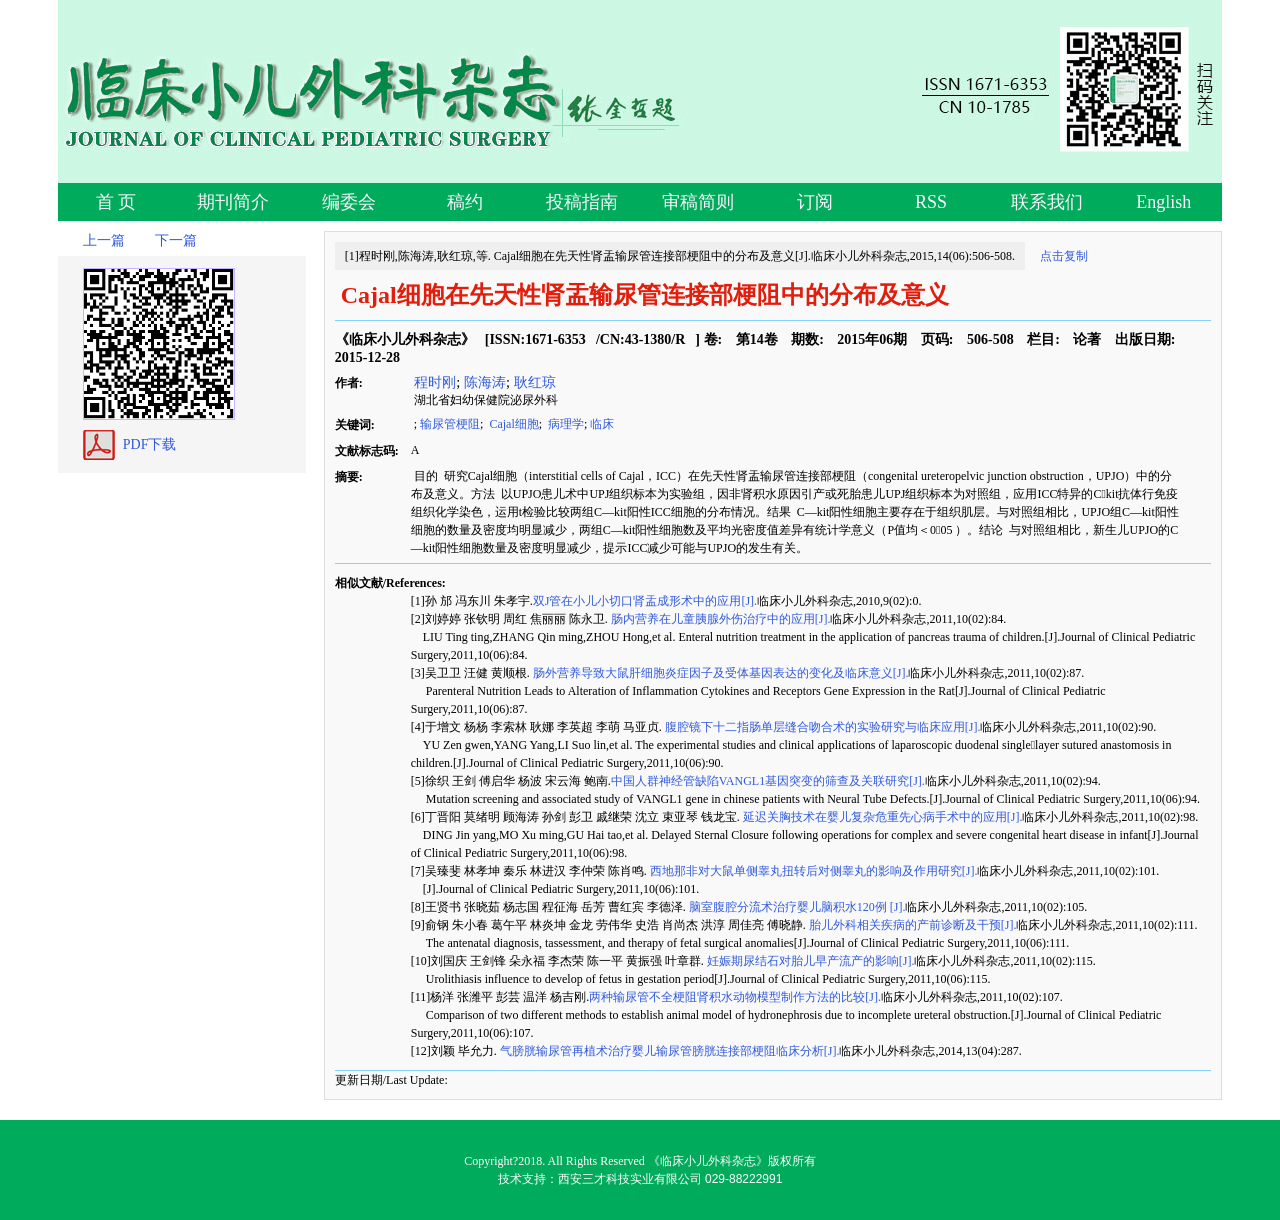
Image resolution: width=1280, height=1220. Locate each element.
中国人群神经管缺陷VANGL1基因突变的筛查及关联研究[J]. (768, 781)
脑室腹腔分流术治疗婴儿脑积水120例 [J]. (796, 907)
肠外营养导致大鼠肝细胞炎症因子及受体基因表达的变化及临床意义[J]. (719, 673)
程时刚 (434, 382)
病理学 (564, 424)
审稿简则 (698, 202)
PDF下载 (150, 444)
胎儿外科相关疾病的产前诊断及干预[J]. (911, 925)
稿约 (465, 202)
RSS (931, 202)
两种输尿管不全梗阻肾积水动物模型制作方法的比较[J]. (735, 997)
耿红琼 (535, 382)
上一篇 (104, 240)
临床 (602, 424)
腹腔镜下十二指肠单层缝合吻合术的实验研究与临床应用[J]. (821, 727)
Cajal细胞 (512, 424)
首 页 (116, 202)
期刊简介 (233, 202)
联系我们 (1047, 202)
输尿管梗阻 (450, 424)
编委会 (349, 202)
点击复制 (1064, 256)
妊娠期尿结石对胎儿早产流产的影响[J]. (809, 961)
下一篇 (176, 240)
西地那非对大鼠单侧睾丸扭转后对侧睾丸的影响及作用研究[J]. (812, 871)
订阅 (815, 202)
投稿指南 (582, 202)
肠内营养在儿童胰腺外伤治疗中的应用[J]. (719, 619)
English (1163, 202)
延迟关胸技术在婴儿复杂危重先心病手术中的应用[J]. (881, 817)
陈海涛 (485, 382)
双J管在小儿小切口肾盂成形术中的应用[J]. (645, 601)
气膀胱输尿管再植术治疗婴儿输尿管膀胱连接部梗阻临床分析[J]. (668, 1051)
